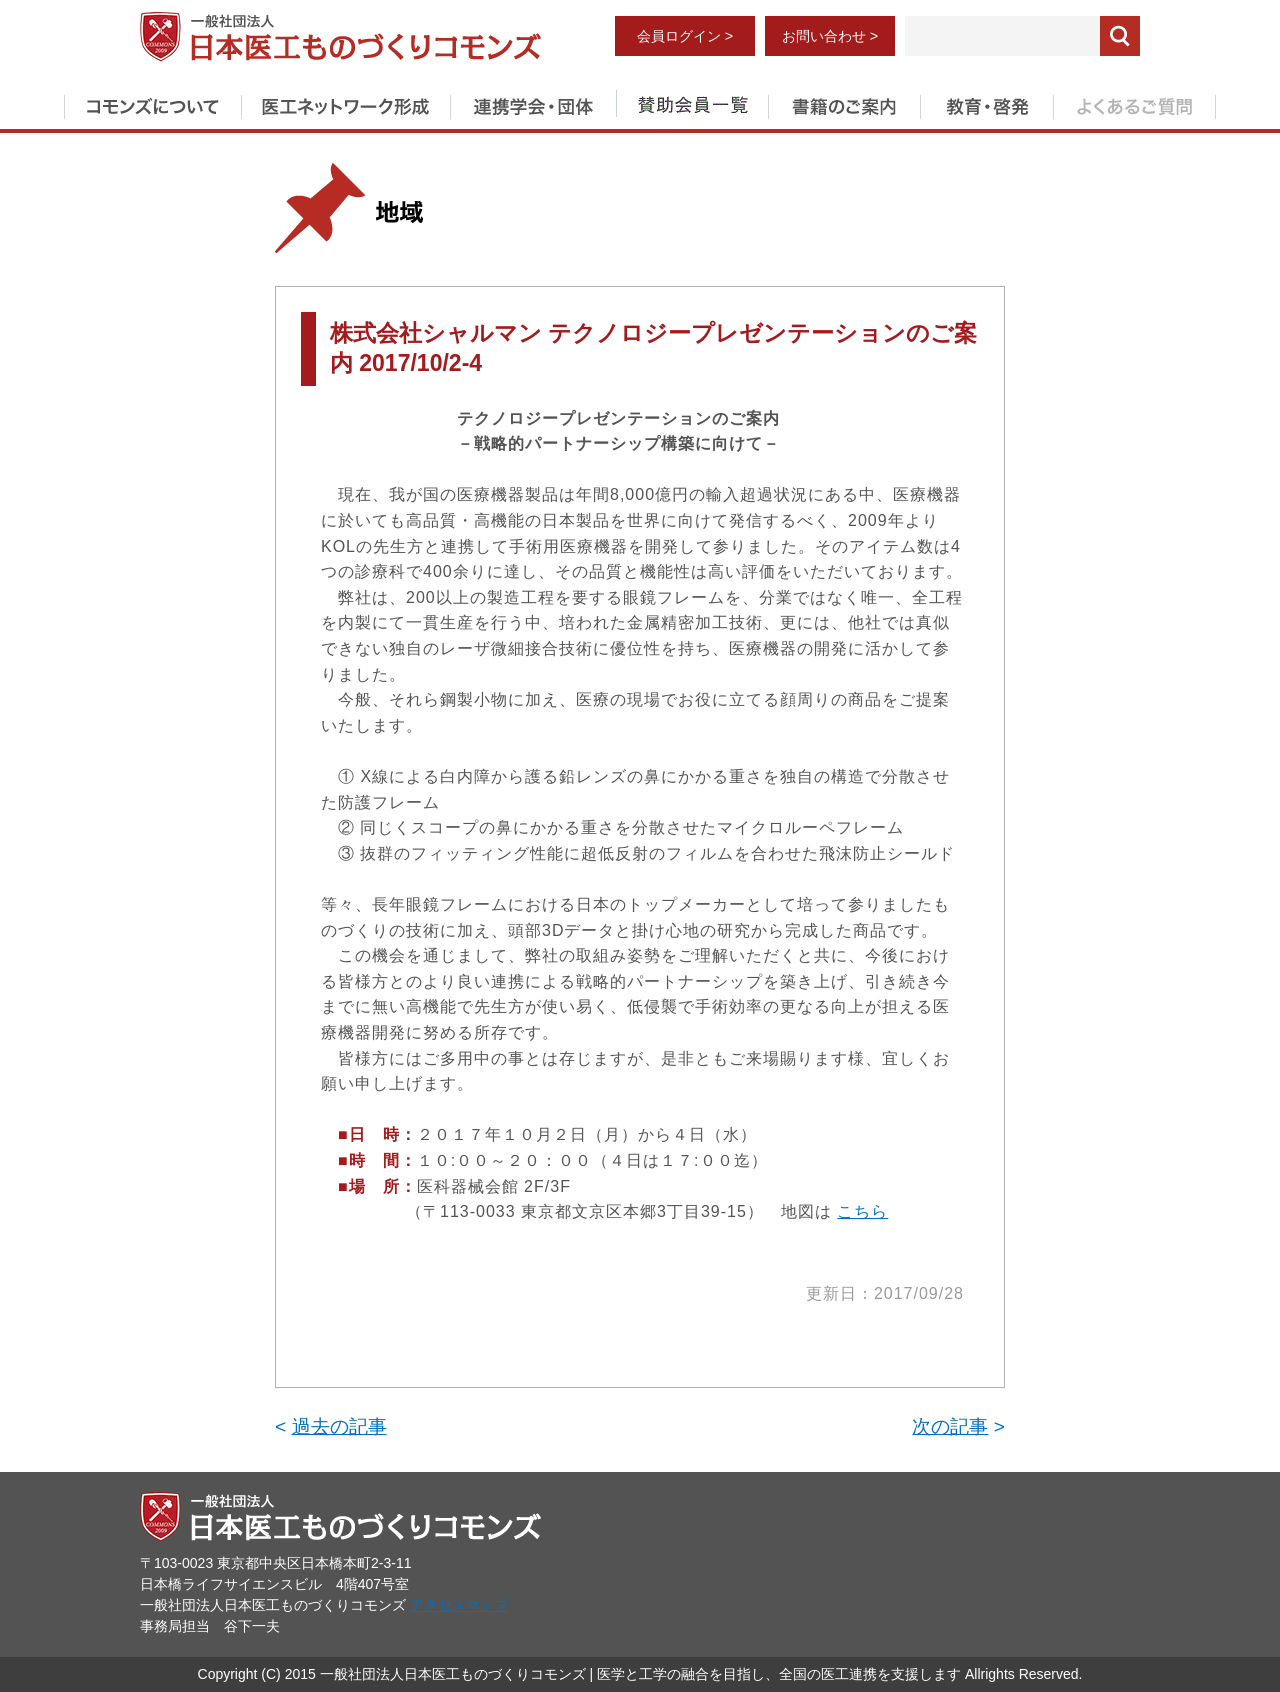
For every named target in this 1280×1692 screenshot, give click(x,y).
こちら (862, 1211)
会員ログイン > (685, 36)
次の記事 (950, 1426)
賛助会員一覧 (692, 103)
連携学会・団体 (533, 103)
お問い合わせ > (830, 36)
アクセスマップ (459, 1605)
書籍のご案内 (844, 103)
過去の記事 (339, 1426)
